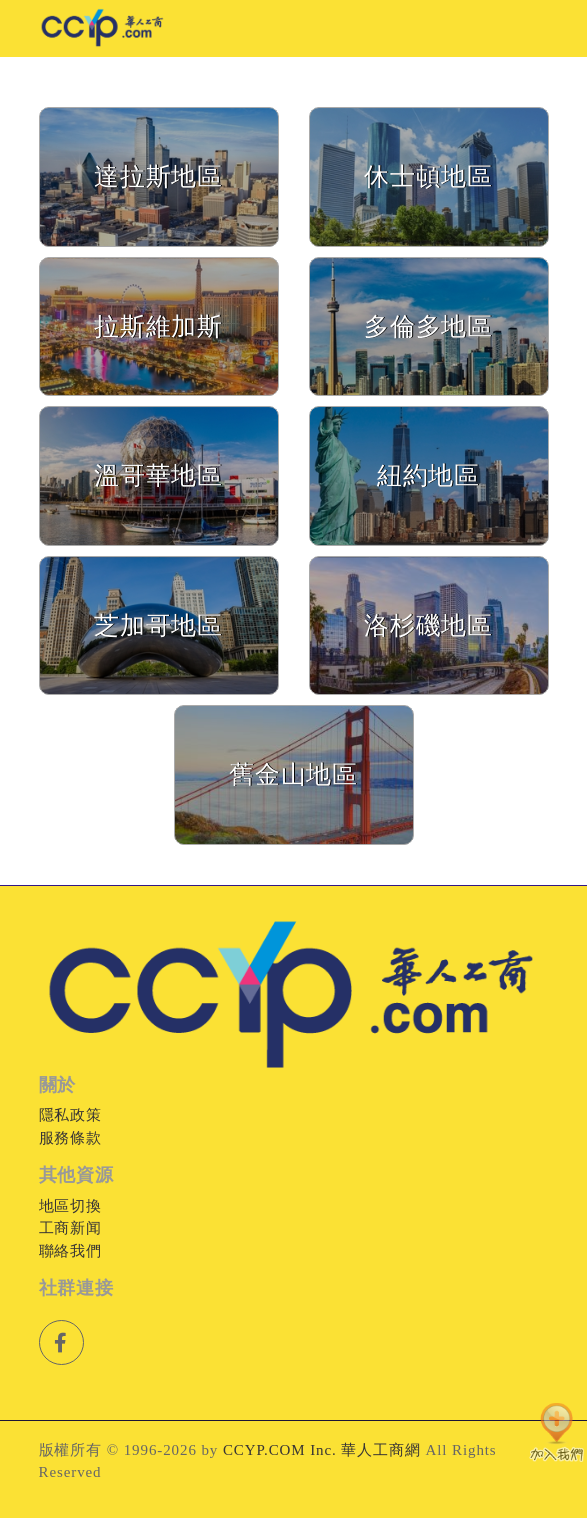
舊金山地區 (294, 774)
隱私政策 (71, 1115)
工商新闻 (71, 1228)
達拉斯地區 (159, 176)
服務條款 (71, 1138)
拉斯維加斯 (159, 326)
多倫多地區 (429, 326)
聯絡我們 (71, 1251)
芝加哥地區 (159, 625)
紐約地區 (429, 475)
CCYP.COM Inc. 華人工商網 (322, 1450)
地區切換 (71, 1206)
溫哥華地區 (159, 475)
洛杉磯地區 (429, 625)
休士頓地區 (429, 176)
